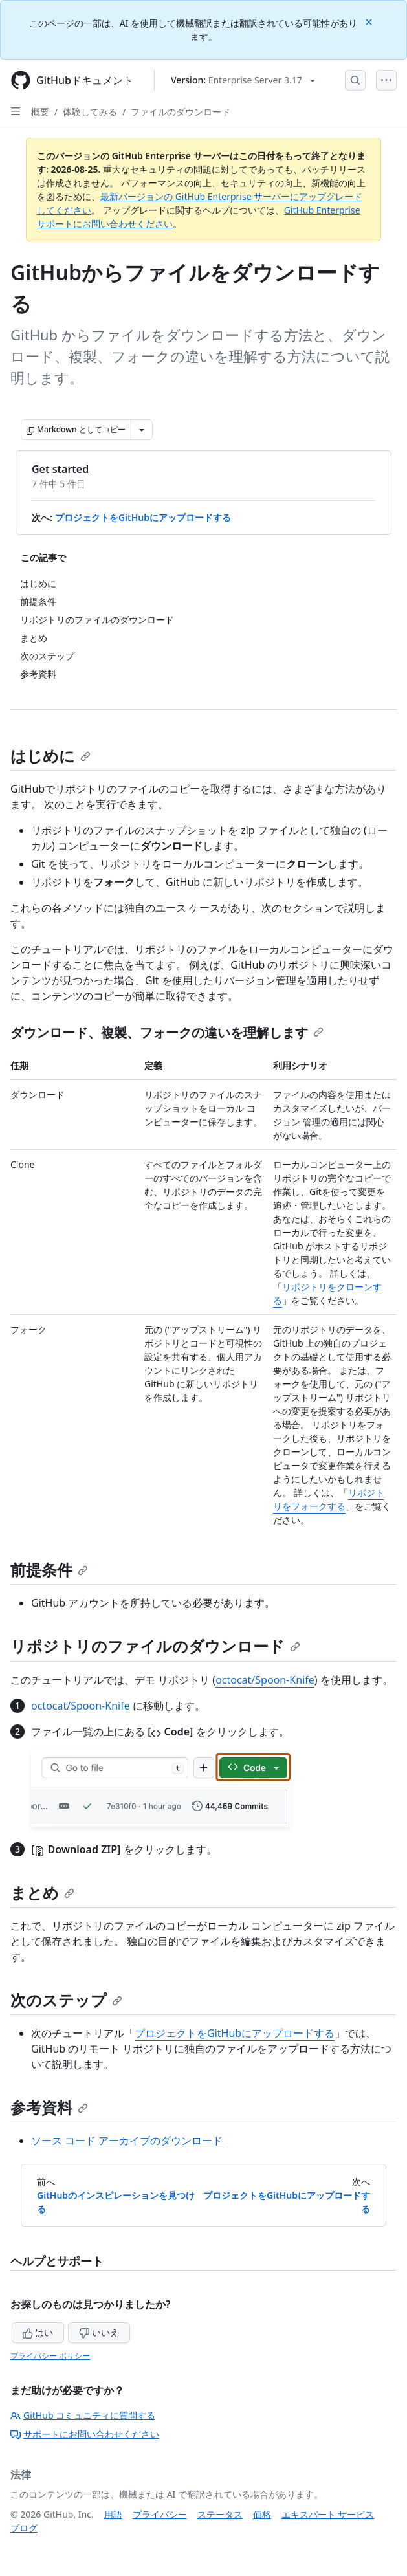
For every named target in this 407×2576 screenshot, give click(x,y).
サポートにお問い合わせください (84, 2434)
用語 (113, 2514)
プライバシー (160, 2514)
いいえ (99, 2332)
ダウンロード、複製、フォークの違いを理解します (167, 1032)
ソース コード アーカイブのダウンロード (127, 2140)
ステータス (220, 2514)
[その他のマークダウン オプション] (142, 429)
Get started (60, 469)
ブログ (24, 2528)
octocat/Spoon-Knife (264, 1680)
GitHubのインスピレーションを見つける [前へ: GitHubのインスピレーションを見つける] (116, 2202)
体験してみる (90, 111)
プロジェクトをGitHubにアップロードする (143, 517)
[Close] (370, 21)
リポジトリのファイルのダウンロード (155, 1646)
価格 (262, 2514)
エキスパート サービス (328, 2514)
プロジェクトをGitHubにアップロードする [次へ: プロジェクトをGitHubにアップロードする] (286, 2202)
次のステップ (66, 1999)
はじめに (50, 755)
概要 (40, 111)
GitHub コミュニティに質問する (82, 2415)
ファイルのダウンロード (180, 111)
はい (38, 2332)
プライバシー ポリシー (50, 2355)
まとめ (42, 1892)
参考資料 (49, 2107)
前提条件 (49, 1569)
